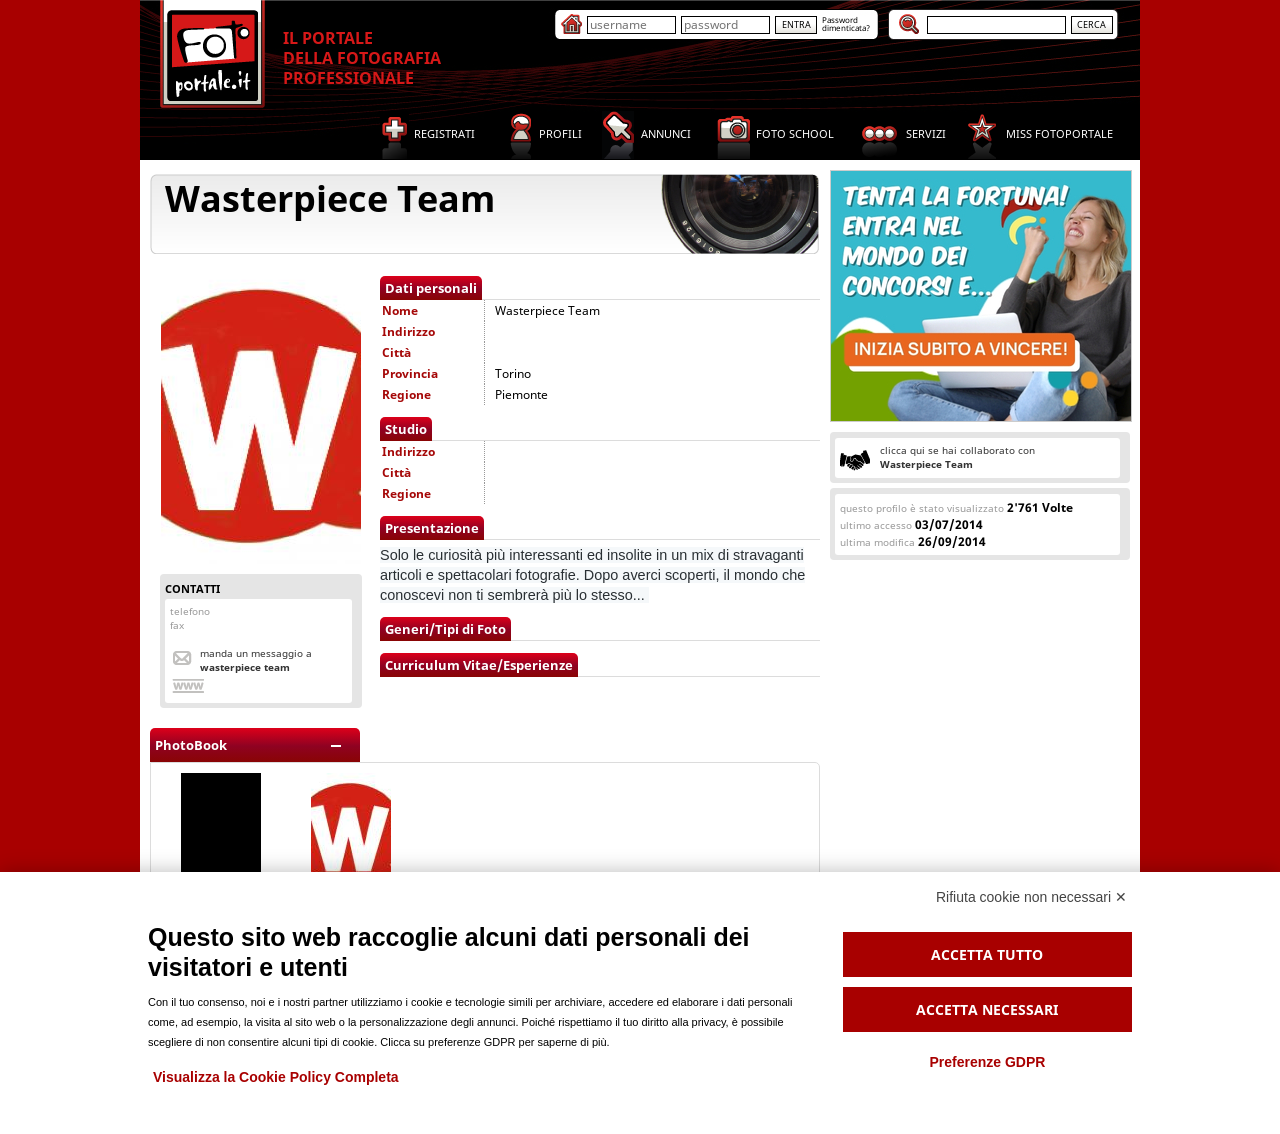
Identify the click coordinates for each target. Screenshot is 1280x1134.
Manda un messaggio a (256, 660)
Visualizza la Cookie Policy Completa (276, 1077)
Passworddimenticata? (846, 23)
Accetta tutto (987, 954)
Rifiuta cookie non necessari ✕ (1031, 897)
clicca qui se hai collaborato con (957, 457)
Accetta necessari (987, 1009)
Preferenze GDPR (987, 1062)
